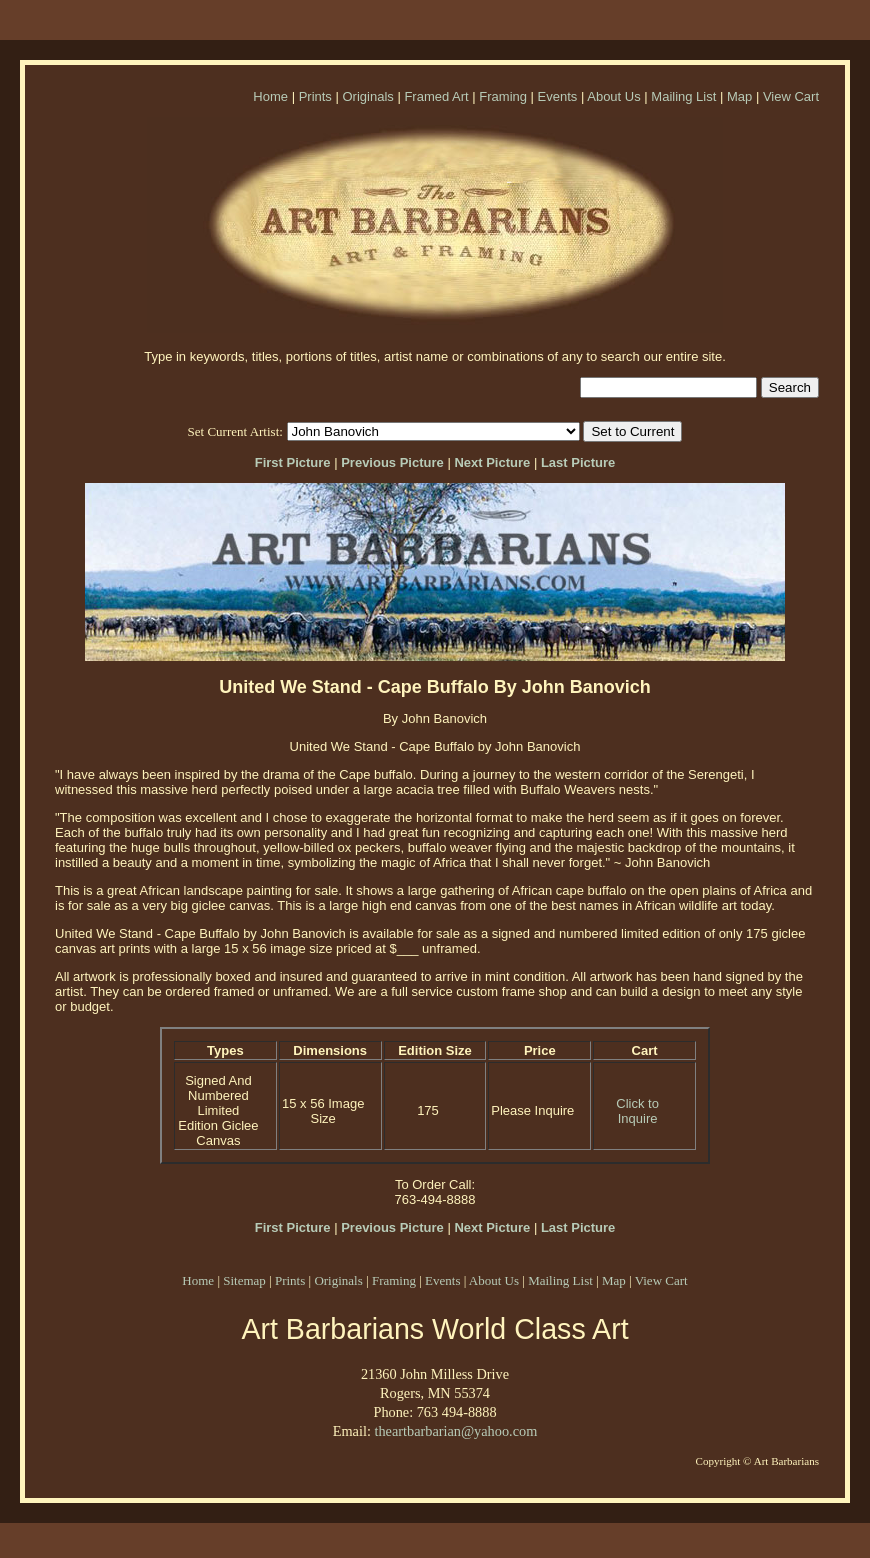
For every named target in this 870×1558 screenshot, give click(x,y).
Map (739, 96)
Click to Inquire (637, 1111)
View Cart (791, 96)
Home (270, 96)
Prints (315, 96)
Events (558, 96)
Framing (503, 96)
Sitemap (244, 1280)
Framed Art (436, 96)
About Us (613, 96)
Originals (367, 96)
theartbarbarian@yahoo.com (455, 1431)
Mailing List (683, 96)
